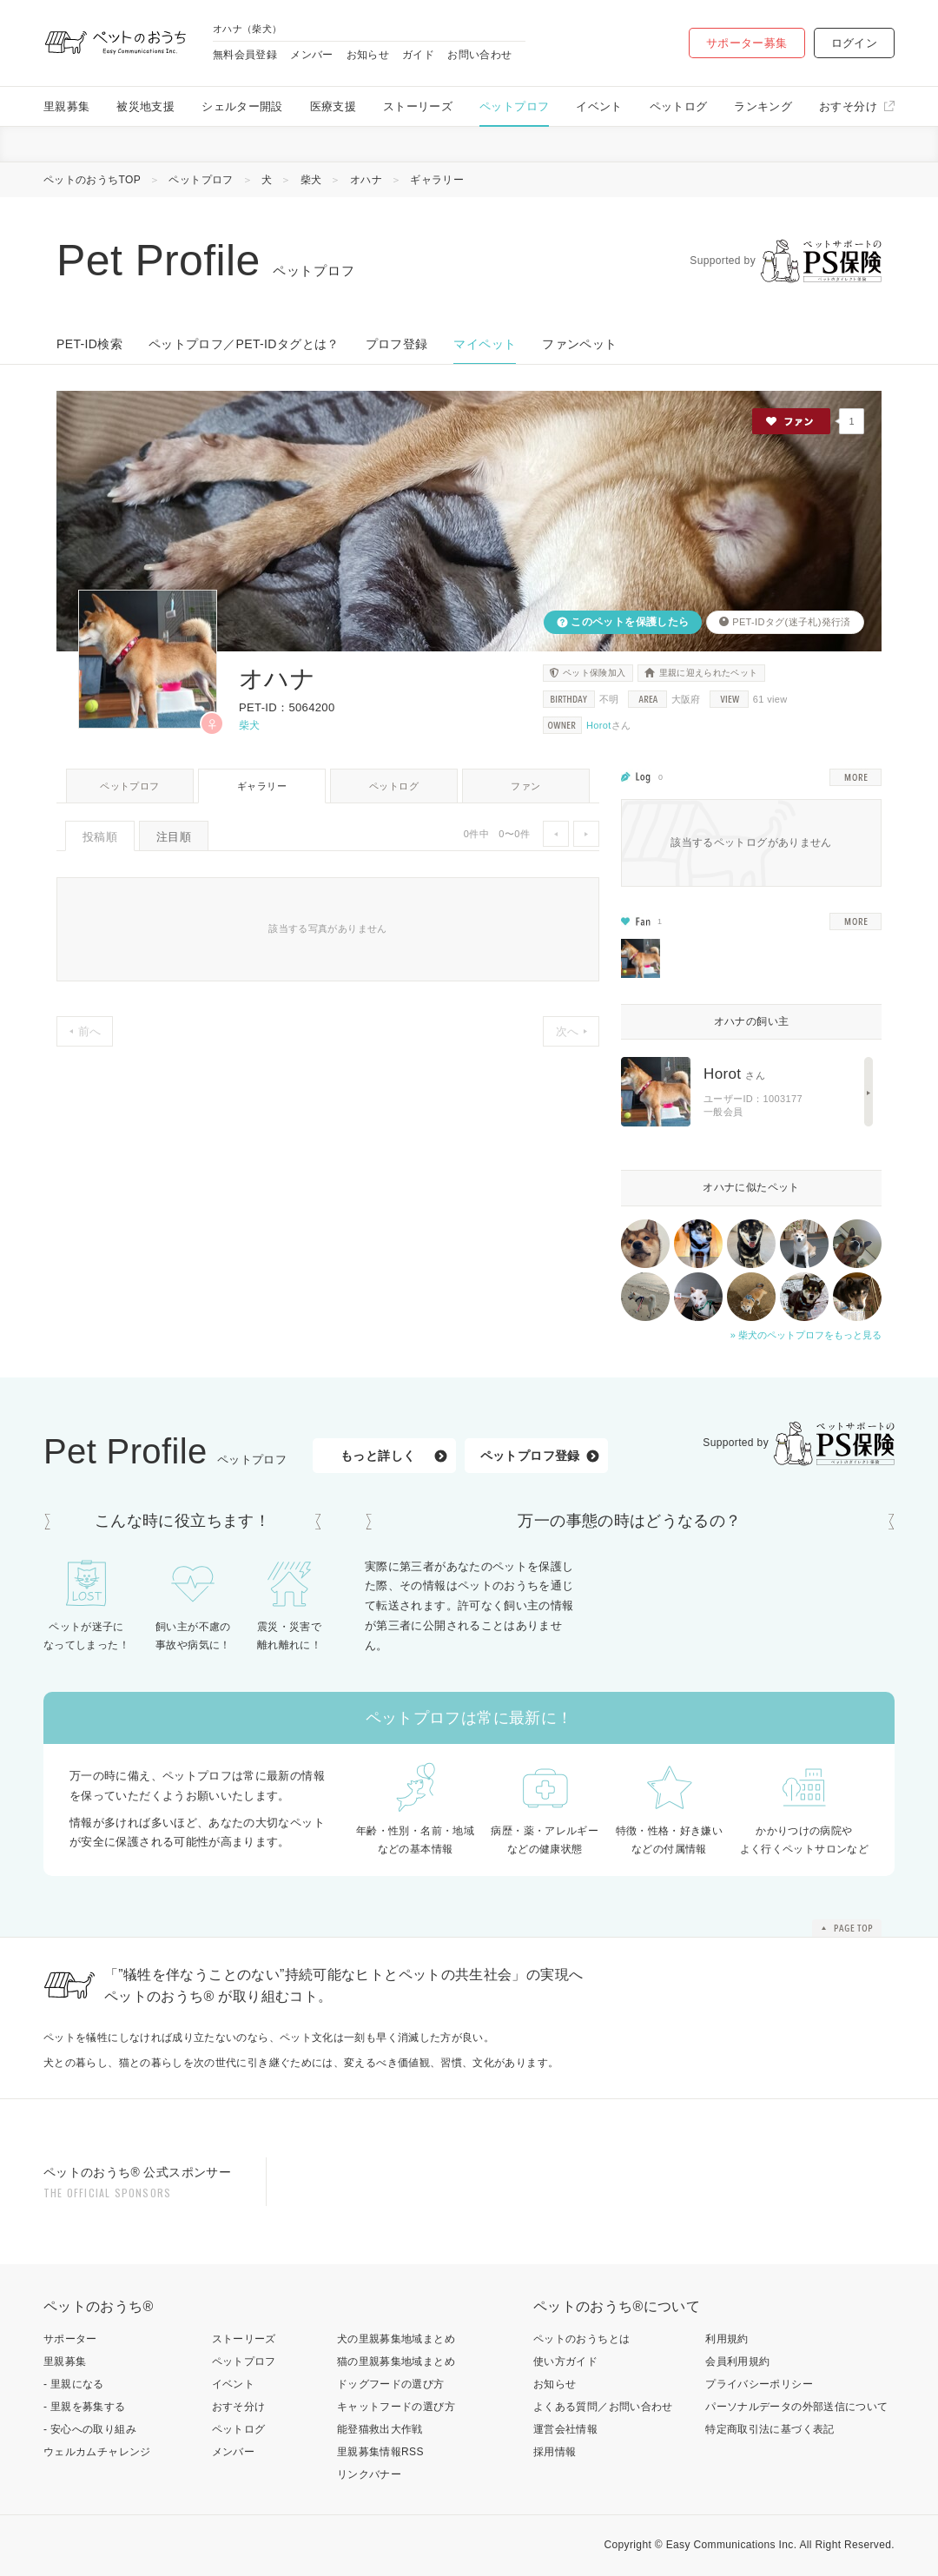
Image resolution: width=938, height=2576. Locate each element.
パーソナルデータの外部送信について (796, 2407)
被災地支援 (145, 106)
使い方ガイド (565, 2361)
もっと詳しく (377, 1456)
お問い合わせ (479, 55)
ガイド (418, 55)
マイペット (484, 344)
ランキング (763, 106)
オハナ (366, 180)
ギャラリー (262, 786)
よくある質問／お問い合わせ (603, 2407)
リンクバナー (369, 2474)
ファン (525, 786)
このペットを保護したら (629, 622)
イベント (599, 106)
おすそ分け (848, 106)
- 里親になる (73, 2384)
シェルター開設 (242, 106)
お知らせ (368, 55)
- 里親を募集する (84, 2407)
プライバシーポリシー (759, 2384)
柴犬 (311, 180)
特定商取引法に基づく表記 (769, 2429)
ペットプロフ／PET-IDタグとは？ (244, 344)
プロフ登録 (397, 344)
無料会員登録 (245, 55)
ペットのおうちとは (581, 2339)
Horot (598, 725)
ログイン (854, 43)
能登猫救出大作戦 (380, 2429)
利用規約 (726, 2339)
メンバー (311, 55)
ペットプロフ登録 (530, 1456)
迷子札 (803, 622)
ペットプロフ (514, 106)
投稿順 (100, 836)
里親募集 (66, 106)
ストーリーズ (417, 106)
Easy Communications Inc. (731, 2545)
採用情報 (554, 2452)
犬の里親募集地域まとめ (396, 2339)
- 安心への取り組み (89, 2429)
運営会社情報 (565, 2429)
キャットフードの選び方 (396, 2407)
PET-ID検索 (89, 344)
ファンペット (579, 344)
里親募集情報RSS (380, 2452)
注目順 (173, 836)
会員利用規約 (737, 2361)
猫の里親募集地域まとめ (396, 2361)
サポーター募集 (747, 43)
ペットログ (679, 106)
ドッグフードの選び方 (391, 2384)
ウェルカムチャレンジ (97, 2452)
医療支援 (333, 106)
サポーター (70, 2339)
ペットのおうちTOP (92, 180)
